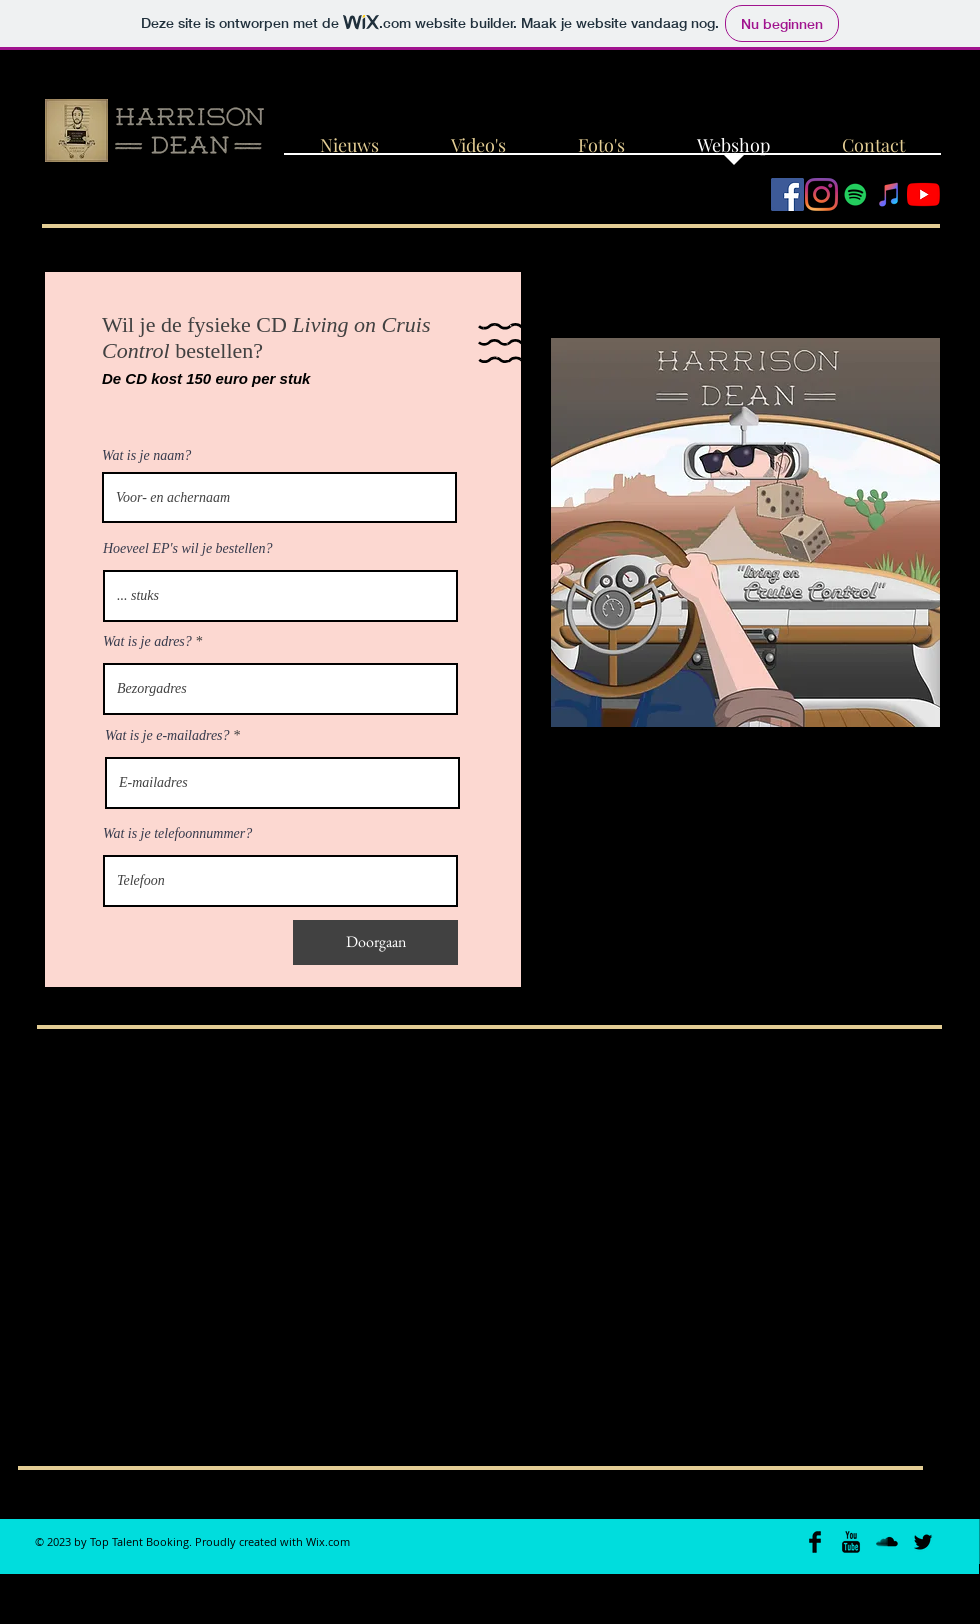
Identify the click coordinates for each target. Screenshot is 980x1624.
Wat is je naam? (146, 456)
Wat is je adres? (147, 642)
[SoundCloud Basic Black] (887, 1542)
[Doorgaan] (375, 942)
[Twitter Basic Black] (923, 1542)
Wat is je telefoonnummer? (177, 834)
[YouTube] (923, 194)
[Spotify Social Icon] (855, 194)
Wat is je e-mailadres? (167, 736)
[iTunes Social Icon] (889, 194)
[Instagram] (821, 194)
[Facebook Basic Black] (815, 1542)
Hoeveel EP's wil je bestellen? (187, 549)
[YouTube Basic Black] (851, 1542)
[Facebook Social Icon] (787, 194)
